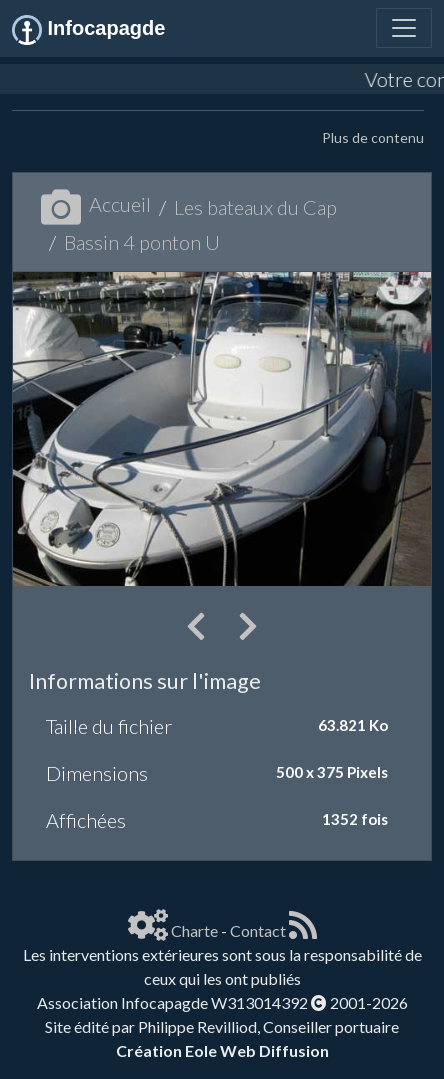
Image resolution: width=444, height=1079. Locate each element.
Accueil (96, 204)
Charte (194, 930)
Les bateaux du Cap (255, 207)
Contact (258, 930)
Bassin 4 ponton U (142, 242)
